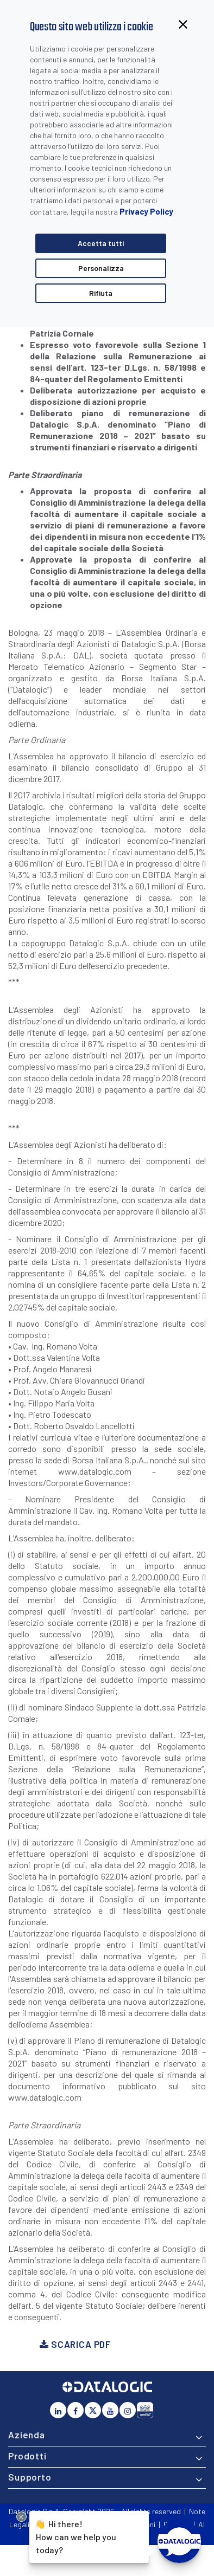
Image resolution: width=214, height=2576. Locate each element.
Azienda (26, 2434)
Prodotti (27, 2455)
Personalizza (101, 268)
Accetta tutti (101, 243)
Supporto (30, 2476)
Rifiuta (100, 293)
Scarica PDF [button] (75, 2344)
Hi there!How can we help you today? (76, 2535)
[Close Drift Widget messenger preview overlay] (21, 2517)
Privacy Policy (146, 211)
